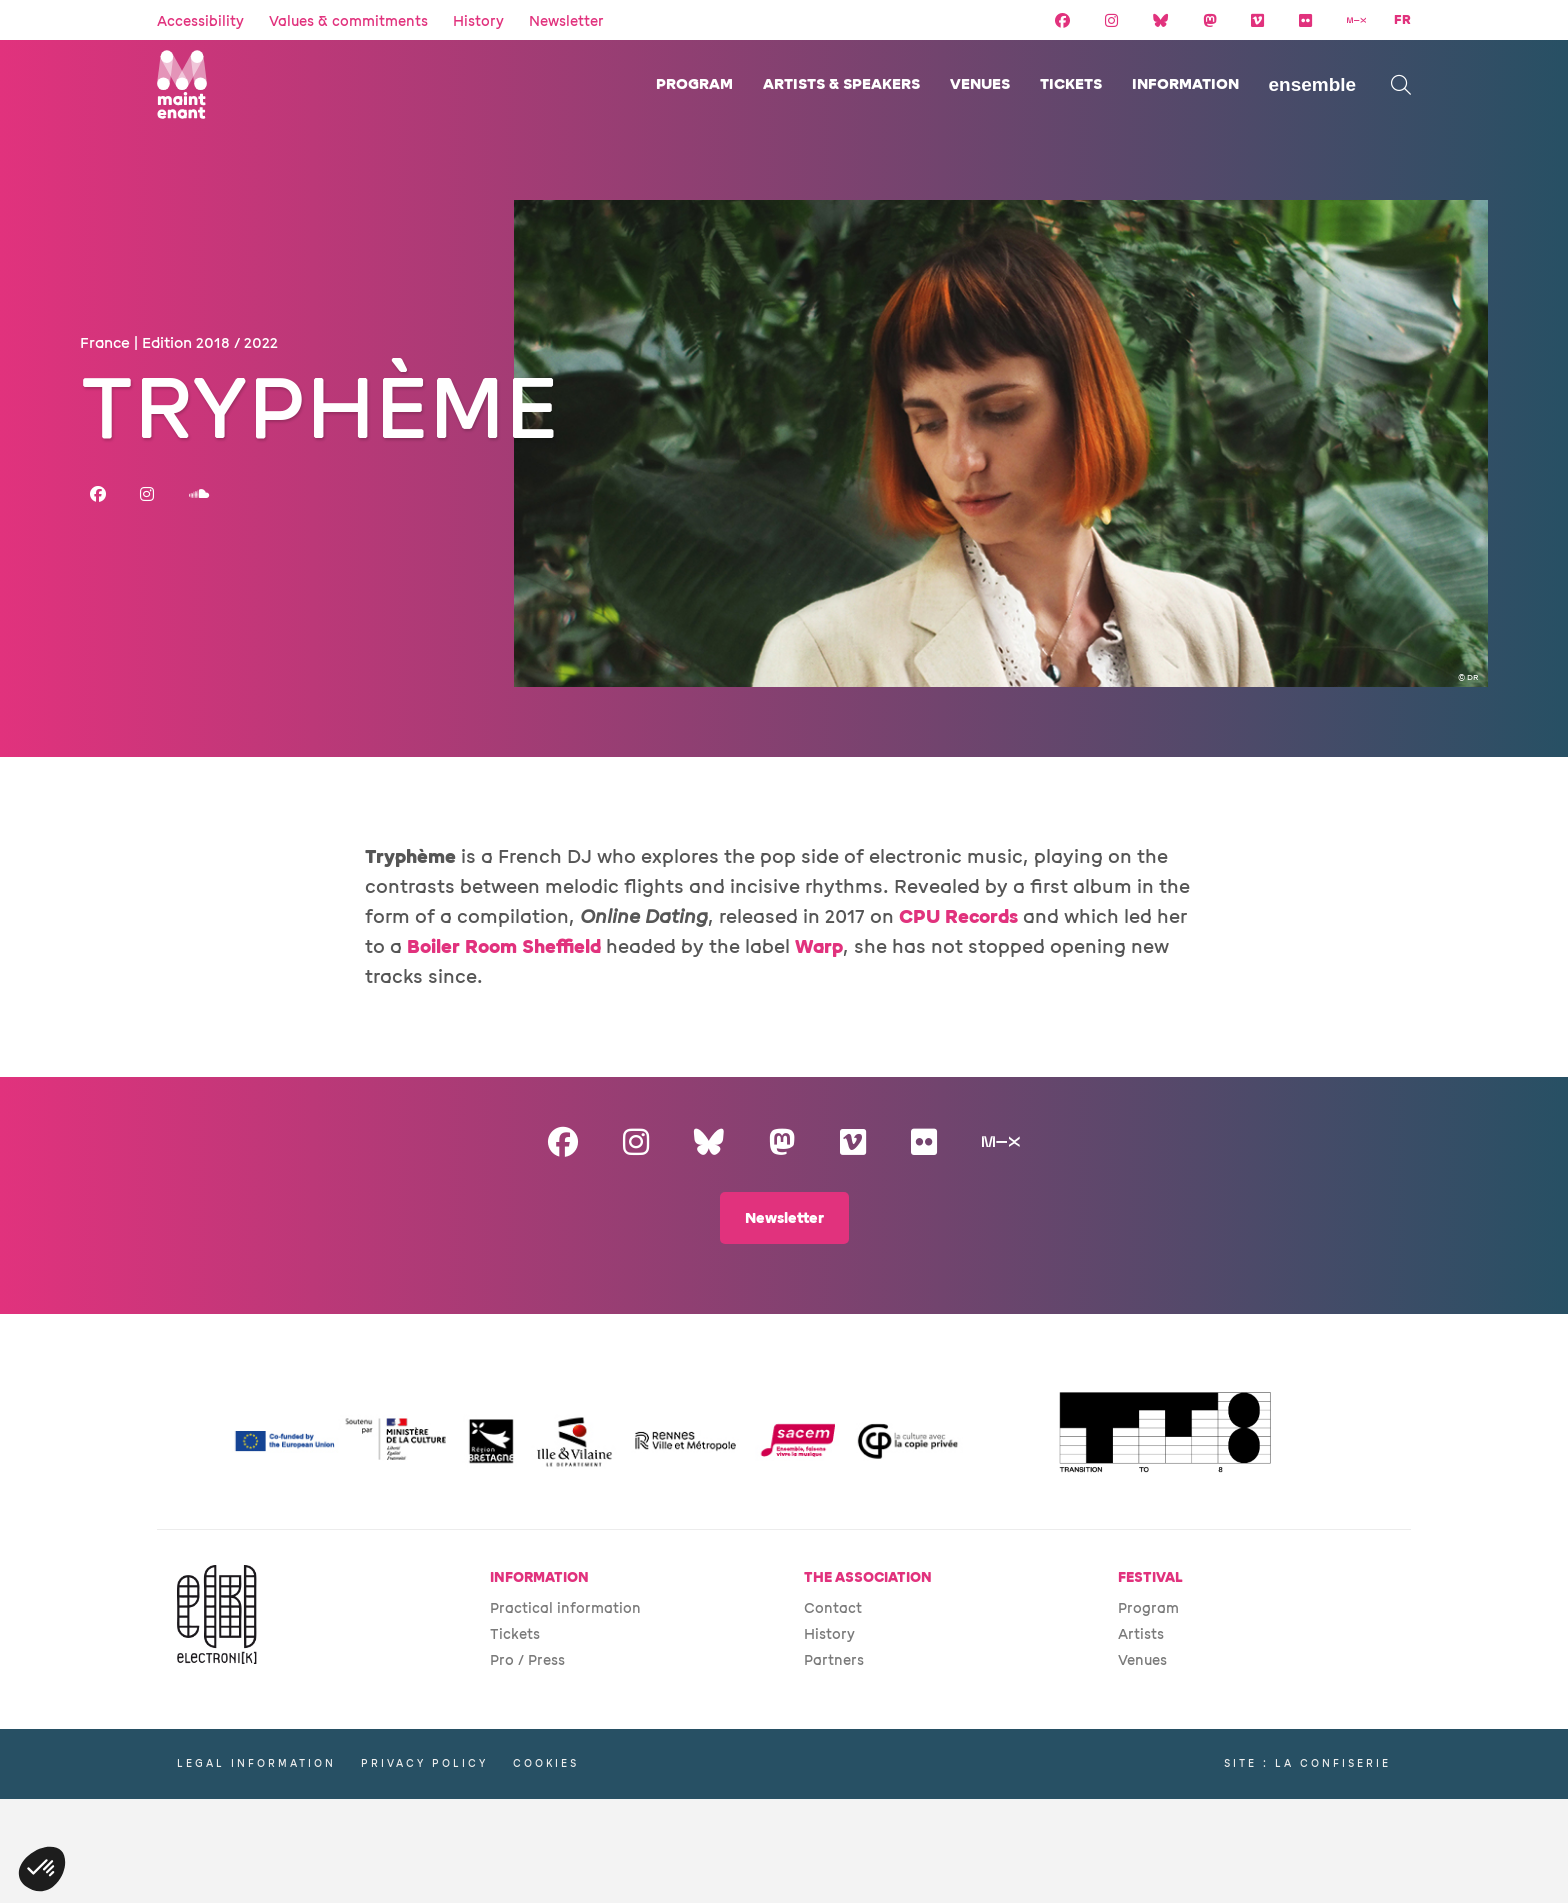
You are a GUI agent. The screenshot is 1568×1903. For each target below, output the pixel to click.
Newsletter (566, 21)
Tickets (1071, 84)
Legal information (256, 1763)
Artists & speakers (841, 84)
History (478, 21)
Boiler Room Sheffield (504, 947)
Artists (1141, 1634)
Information (1185, 84)
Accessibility (200, 21)
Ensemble (1313, 84)
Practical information (565, 1608)
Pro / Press (527, 1660)
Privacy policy (424, 1763)
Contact (833, 1608)
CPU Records (958, 917)
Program (694, 84)
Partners (834, 1660)
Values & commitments (348, 21)
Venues (980, 84)
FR (1402, 20)
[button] (42, 1869)
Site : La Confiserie (1307, 1763)
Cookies (546, 1763)
